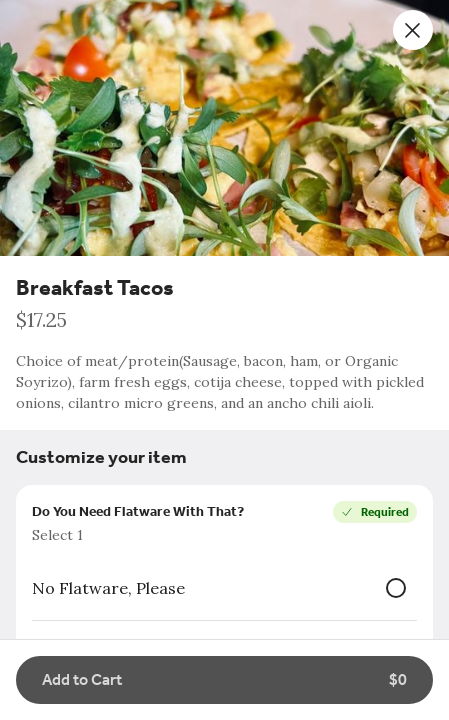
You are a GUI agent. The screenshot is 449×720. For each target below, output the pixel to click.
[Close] (413, 30)
